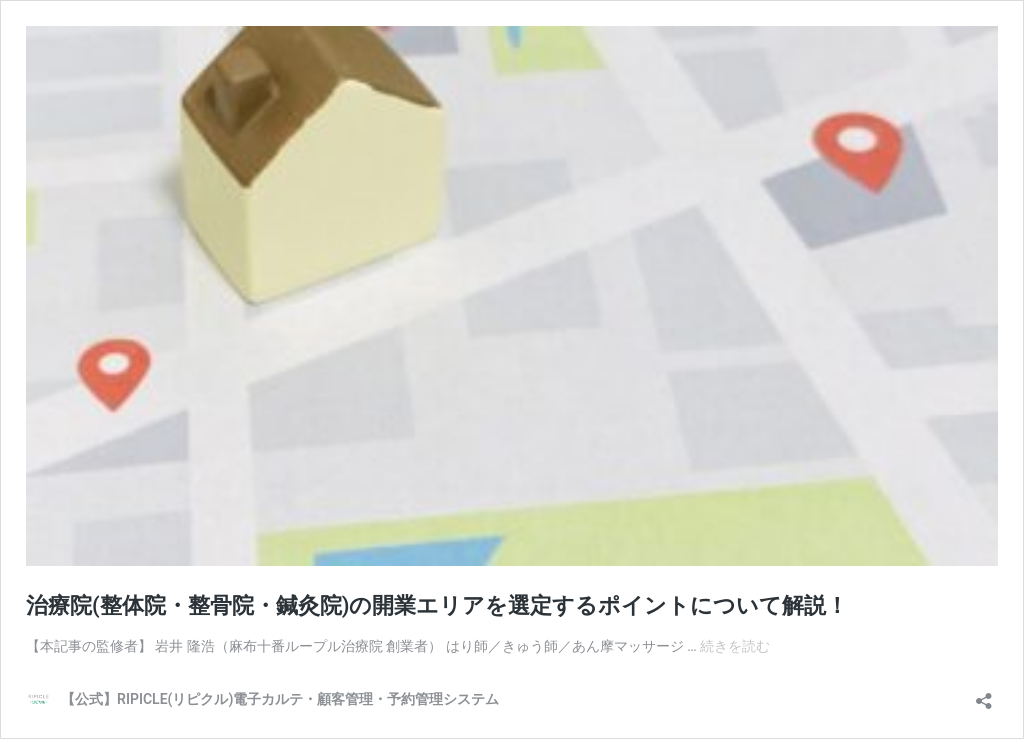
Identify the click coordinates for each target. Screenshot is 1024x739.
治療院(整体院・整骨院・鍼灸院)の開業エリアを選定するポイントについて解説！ (437, 605)
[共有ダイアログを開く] (984, 694)
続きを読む (735, 646)
